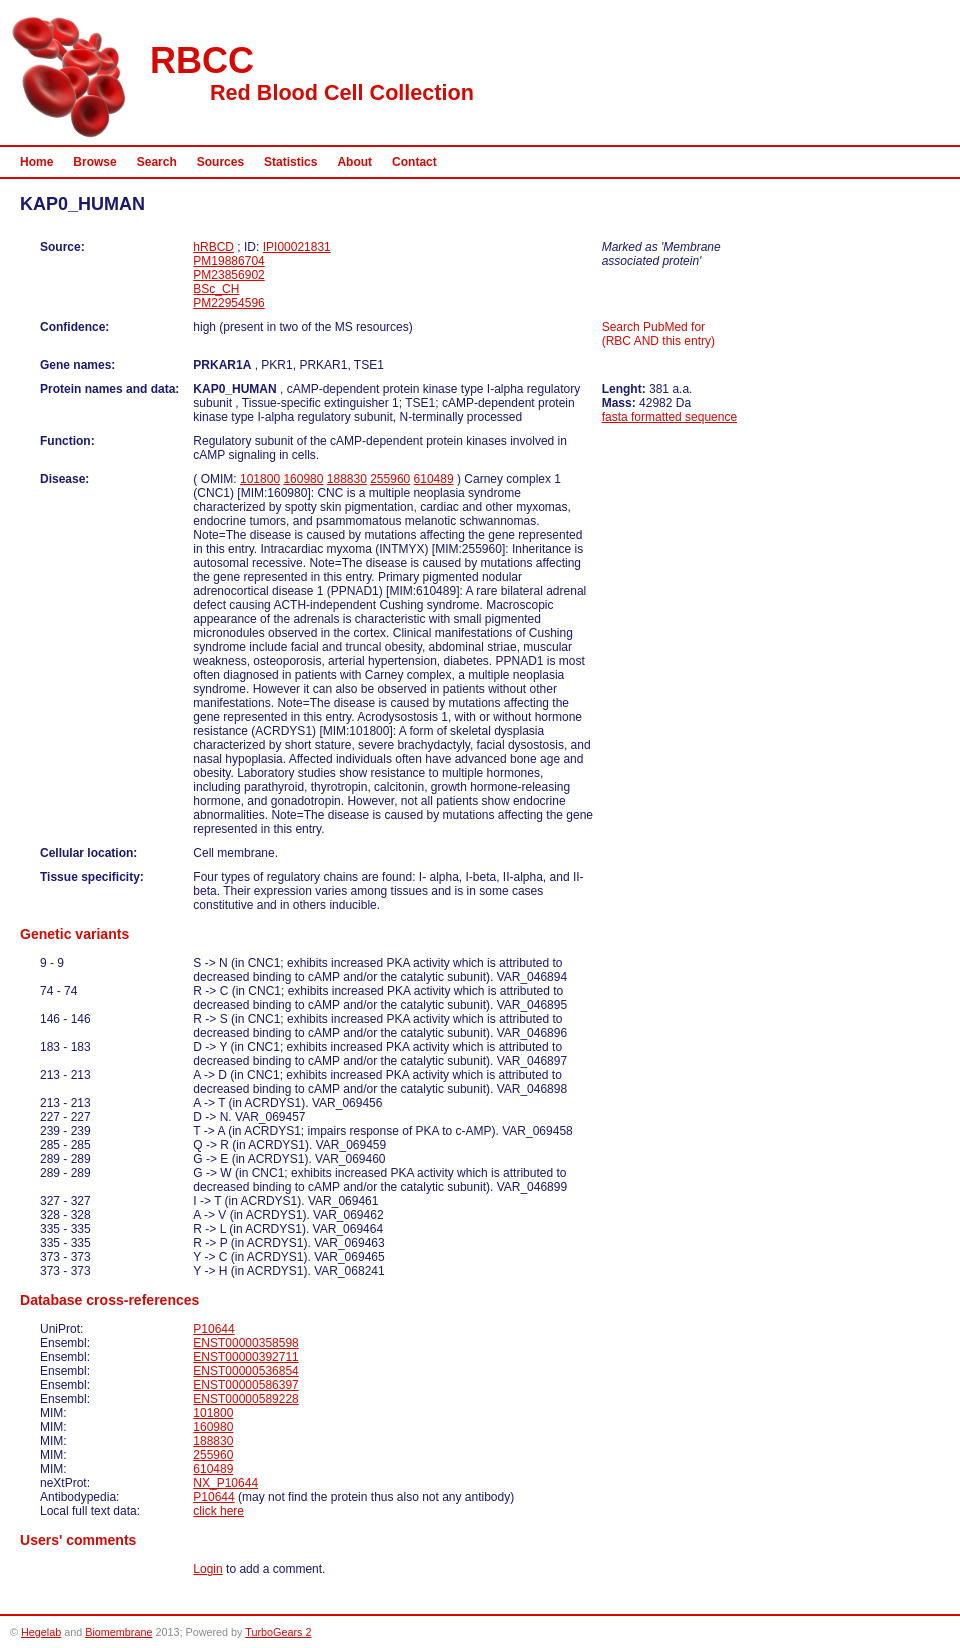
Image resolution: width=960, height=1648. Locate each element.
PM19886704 (228, 261)
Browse (94, 162)
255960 (390, 479)
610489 (434, 479)
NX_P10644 (225, 1483)
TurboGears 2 (278, 1632)
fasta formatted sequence (669, 417)
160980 (303, 479)
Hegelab (41, 1632)
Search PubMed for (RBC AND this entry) (658, 334)
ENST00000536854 (245, 1371)
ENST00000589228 (245, 1399)
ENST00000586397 (245, 1385)
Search (157, 162)
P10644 (213, 1329)
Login (207, 1569)
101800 (260, 479)
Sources (220, 162)
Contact (414, 162)
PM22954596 (228, 303)
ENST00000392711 (245, 1357)
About (354, 162)
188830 (347, 479)
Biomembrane (118, 1632)
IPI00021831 (297, 247)
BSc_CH (216, 289)
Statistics (290, 162)
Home (36, 162)
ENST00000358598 (245, 1343)
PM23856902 (228, 275)
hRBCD (213, 247)
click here (218, 1511)
